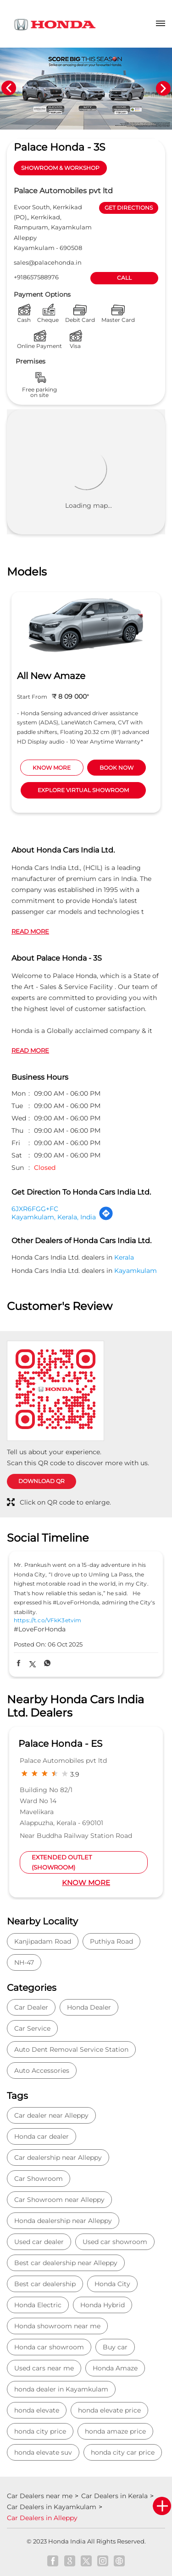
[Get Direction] (106, 1218)
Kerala (124, 1257)
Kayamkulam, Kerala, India (53, 1217)
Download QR (41, 1481)
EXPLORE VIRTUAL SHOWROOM (83, 790)
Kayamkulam (135, 1270)
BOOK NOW (116, 767)
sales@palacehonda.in (48, 262)
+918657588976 (36, 277)
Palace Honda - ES (60, 1743)
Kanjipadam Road (42, 1941)
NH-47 (24, 1962)
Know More (86, 1882)
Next (163, 88)
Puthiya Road (111, 1941)
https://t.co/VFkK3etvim (47, 1620)
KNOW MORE (52, 767)
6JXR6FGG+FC (34, 1209)
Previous (8, 88)
